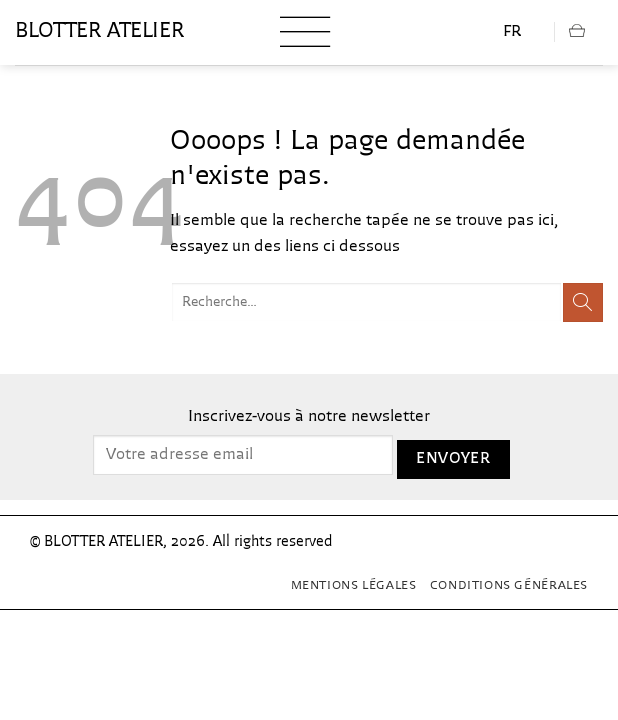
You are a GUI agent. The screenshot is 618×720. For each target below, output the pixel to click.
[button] (305, 32)
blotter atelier (99, 32)
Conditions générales (509, 586)
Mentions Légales (354, 586)
